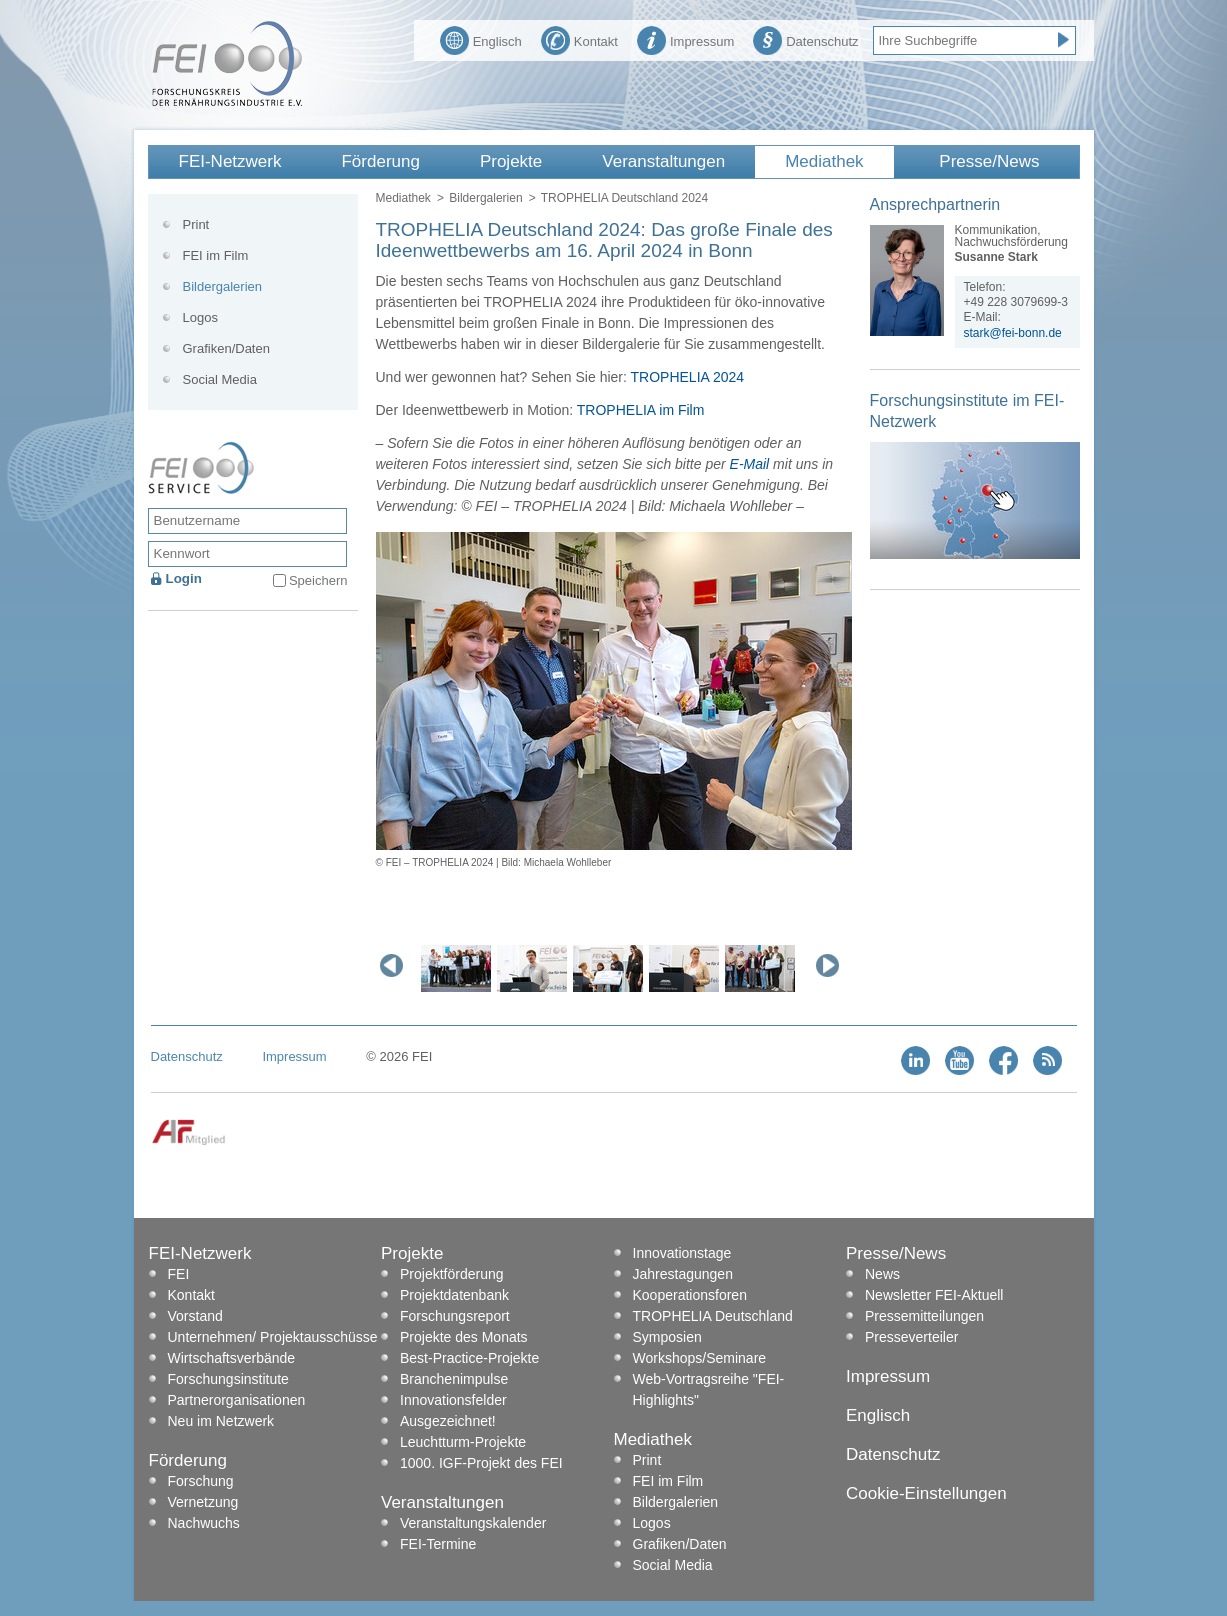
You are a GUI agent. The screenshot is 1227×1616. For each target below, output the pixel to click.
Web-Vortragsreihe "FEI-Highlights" (709, 1389)
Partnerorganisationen (237, 1400)
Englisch (481, 39)
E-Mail (750, 464)
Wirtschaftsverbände (232, 1358)
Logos (200, 317)
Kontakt (579, 39)
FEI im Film (216, 255)
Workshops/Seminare (700, 1358)
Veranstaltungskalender (473, 1523)
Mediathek (824, 161)
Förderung (380, 161)
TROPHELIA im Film (641, 410)
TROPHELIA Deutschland (713, 1316)
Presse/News (989, 161)
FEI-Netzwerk (230, 161)
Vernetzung (203, 1502)
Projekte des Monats (464, 1337)
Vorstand (195, 1316)
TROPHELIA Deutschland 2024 (624, 198)
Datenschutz (805, 39)
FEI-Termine (438, 1544)
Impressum (685, 39)
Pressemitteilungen (924, 1316)
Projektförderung (452, 1274)
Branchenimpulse (454, 1379)
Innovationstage (682, 1253)
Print (196, 224)
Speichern (318, 580)
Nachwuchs (204, 1523)
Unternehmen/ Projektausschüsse (273, 1337)
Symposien (667, 1337)
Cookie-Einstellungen (926, 1493)
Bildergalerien (485, 198)
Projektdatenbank (454, 1295)
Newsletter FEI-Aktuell (934, 1295)
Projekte (511, 161)
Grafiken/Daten (226, 348)
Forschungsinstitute (228, 1379)
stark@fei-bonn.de (1013, 333)
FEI (179, 1274)
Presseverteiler (911, 1337)
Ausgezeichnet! (448, 1421)
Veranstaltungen (663, 161)
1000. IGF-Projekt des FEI (481, 1463)
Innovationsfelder (453, 1400)
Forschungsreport (455, 1316)
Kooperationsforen (690, 1295)
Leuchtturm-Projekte (463, 1442)
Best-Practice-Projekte (469, 1358)
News (882, 1274)
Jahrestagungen (683, 1274)
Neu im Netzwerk (221, 1421)
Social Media (220, 379)
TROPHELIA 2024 (688, 377)
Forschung (201, 1481)
